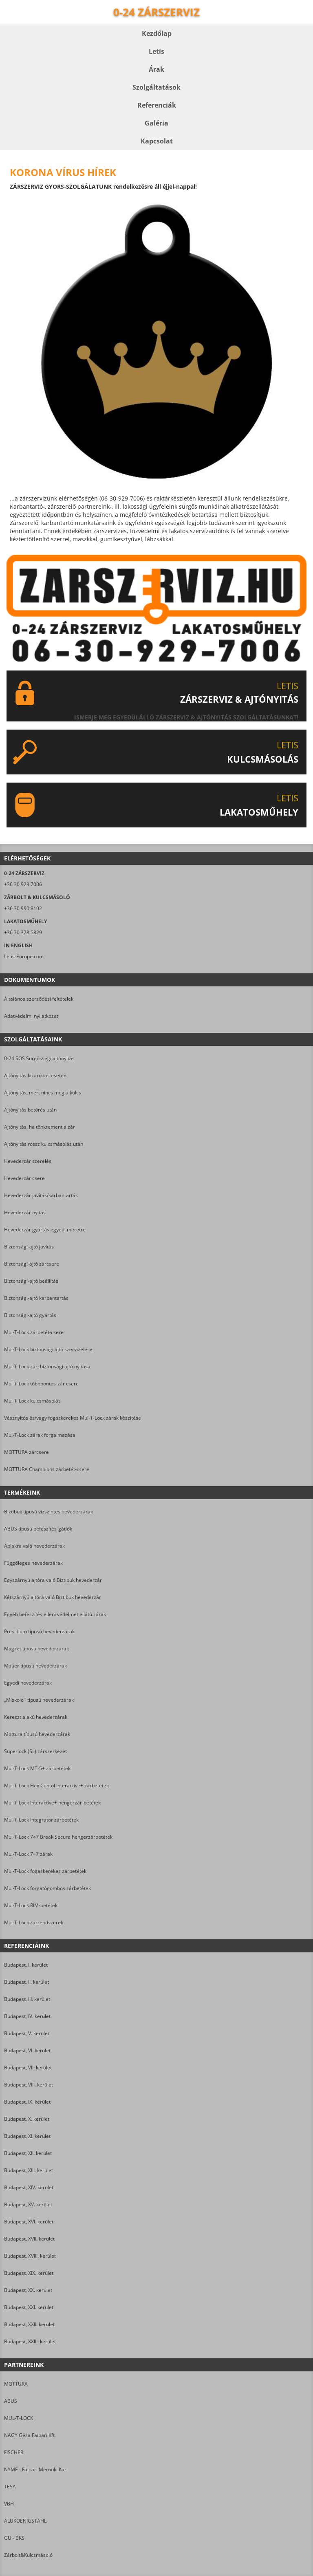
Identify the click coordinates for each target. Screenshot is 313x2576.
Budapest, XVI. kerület (28, 2221)
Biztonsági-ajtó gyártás (30, 1315)
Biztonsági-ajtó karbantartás (36, 1298)
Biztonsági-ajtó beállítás (31, 1280)
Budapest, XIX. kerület (28, 2272)
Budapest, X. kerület (26, 2118)
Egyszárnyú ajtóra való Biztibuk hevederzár (53, 1580)
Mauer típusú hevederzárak (35, 1665)
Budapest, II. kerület (26, 1981)
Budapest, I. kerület (26, 1964)
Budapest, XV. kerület (28, 2204)
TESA (10, 2486)
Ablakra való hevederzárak (34, 1545)
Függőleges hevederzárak (33, 1562)
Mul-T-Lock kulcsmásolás (32, 1400)
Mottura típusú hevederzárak (37, 1734)
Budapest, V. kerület (26, 2033)
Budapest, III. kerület (27, 1999)
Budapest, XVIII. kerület (30, 2255)
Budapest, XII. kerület (28, 2153)
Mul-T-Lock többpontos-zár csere (41, 1383)
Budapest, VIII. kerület (28, 2084)
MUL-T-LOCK (18, 2418)
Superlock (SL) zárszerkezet (35, 1751)
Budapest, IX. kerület (27, 2101)
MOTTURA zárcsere (26, 1452)
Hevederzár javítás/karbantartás (41, 1195)
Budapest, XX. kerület (28, 2290)
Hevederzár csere (24, 1178)
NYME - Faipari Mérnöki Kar (35, 2469)
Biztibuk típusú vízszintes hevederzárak (48, 1511)
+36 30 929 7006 (23, 884)
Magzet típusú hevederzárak (36, 1648)
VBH (9, 2503)
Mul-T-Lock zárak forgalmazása (39, 1434)
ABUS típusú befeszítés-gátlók (38, 1528)
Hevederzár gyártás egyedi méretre (45, 1229)
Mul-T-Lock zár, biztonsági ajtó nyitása (47, 1366)
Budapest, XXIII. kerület (30, 2341)
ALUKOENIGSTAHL (25, 2520)
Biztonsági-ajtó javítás (29, 1246)
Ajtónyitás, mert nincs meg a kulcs (42, 1092)
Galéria (156, 123)
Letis (156, 51)
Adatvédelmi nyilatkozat (31, 1015)
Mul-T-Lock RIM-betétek (30, 1905)
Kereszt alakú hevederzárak (35, 1717)
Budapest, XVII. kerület (29, 2238)
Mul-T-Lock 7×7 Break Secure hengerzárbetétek (58, 1836)
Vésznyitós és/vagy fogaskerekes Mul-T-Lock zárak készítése (72, 1417)
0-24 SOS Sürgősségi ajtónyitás (39, 1058)
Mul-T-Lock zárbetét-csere (34, 1332)
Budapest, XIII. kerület (28, 2170)
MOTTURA (16, 2383)
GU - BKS (14, 2537)
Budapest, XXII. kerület (29, 2324)
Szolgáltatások (156, 87)
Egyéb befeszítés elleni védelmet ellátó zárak (55, 1614)
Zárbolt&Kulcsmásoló (28, 2555)
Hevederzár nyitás (25, 1212)
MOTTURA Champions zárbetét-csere (46, 1469)
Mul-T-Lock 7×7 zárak (28, 1853)
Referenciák (156, 105)
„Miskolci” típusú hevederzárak (39, 1699)
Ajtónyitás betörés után (30, 1109)
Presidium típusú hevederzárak (39, 1631)
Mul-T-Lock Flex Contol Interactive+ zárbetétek (56, 1785)
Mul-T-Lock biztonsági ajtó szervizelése (48, 1349)
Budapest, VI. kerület (27, 2050)
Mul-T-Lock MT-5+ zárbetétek (37, 1768)
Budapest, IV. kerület (27, 2016)
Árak (156, 69)
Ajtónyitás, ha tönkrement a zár (39, 1126)
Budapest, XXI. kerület (28, 2307)
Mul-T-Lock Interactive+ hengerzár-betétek (52, 1802)
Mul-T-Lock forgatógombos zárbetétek (47, 1888)
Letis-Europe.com (24, 956)
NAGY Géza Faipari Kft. (30, 2435)
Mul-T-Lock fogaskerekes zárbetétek (45, 1871)
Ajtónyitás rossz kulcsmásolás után (43, 1143)
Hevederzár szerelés (27, 1161)
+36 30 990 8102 (23, 908)
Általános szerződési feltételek (38, 998)
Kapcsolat (157, 141)
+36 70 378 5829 (23, 932)
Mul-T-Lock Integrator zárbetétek (41, 1819)
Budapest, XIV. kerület (28, 2187)
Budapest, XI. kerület (27, 2136)
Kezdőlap (157, 33)
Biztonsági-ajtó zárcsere (31, 1263)
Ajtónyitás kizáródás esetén (35, 1075)
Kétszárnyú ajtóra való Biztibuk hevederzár (52, 1597)
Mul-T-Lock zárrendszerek (33, 1922)
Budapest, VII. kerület (28, 2067)
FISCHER (13, 2452)
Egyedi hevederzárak (28, 1682)
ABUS (10, 2400)
